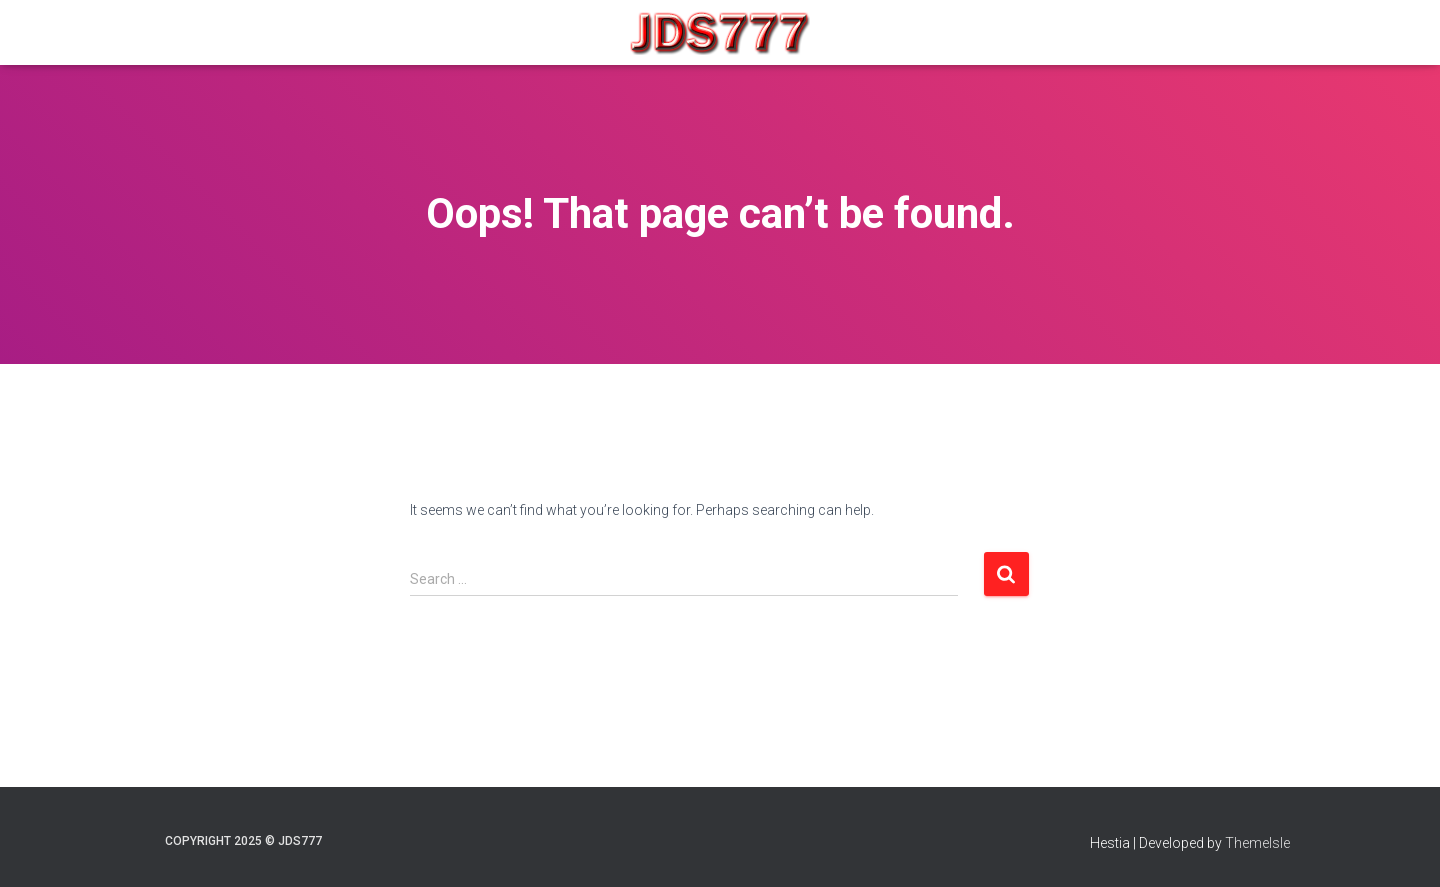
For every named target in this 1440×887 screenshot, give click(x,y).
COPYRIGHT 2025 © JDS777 (243, 841)
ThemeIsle (1257, 843)
